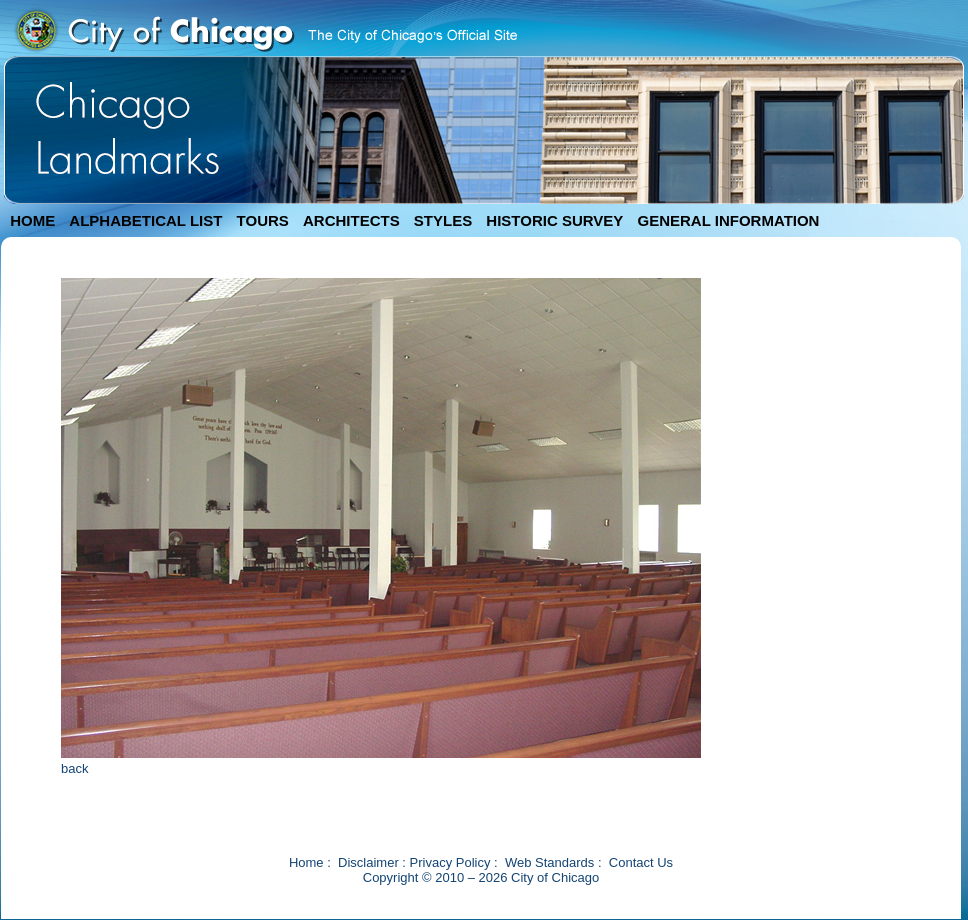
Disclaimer (368, 862)
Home (306, 862)
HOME (32, 220)
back (74, 768)
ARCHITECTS (351, 220)
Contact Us (641, 862)
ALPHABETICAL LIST (145, 220)
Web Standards (549, 862)
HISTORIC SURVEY (554, 220)
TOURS (263, 220)
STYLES (443, 220)
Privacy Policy (450, 862)
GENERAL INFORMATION (729, 220)
